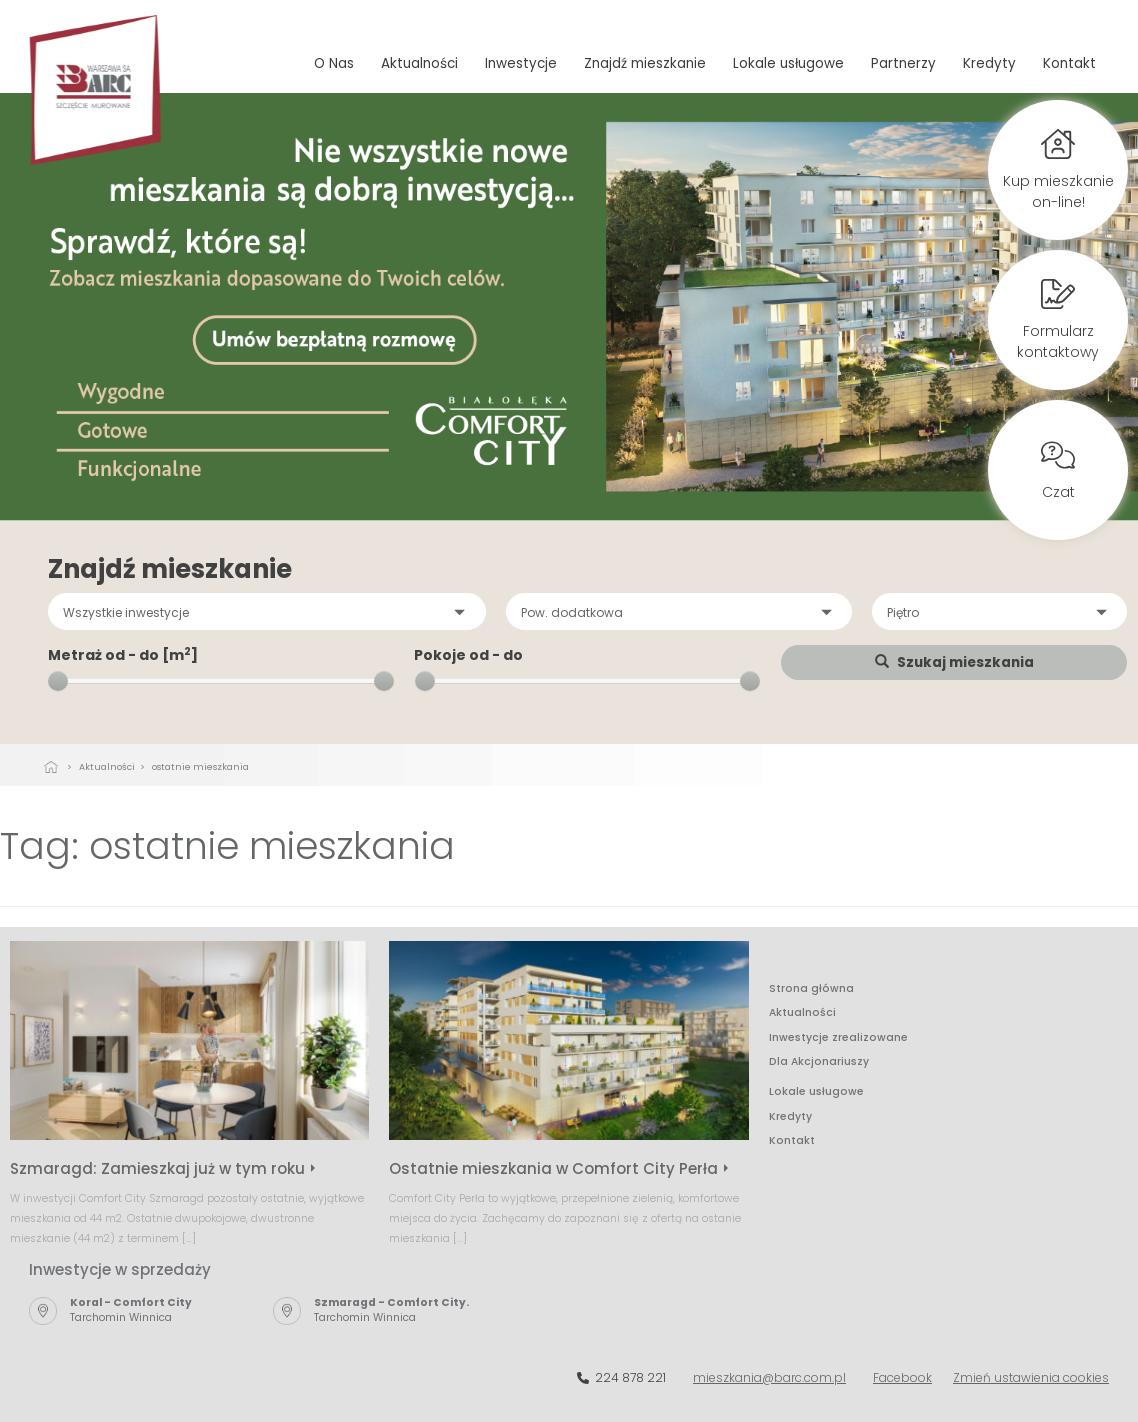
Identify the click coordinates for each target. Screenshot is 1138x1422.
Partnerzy (903, 63)
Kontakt (1069, 63)
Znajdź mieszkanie (645, 63)
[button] (267, 611)
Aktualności (419, 63)
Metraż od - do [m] (123, 655)
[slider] (58, 681)
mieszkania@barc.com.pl (769, 1377)
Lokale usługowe (788, 63)
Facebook (902, 1377)
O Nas (334, 63)
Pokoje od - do (468, 655)
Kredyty (989, 63)
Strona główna (811, 988)
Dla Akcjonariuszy (819, 1061)
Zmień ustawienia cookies (1031, 1377)
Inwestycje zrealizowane (838, 1037)
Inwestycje (521, 63)
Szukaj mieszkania (954, 662)
